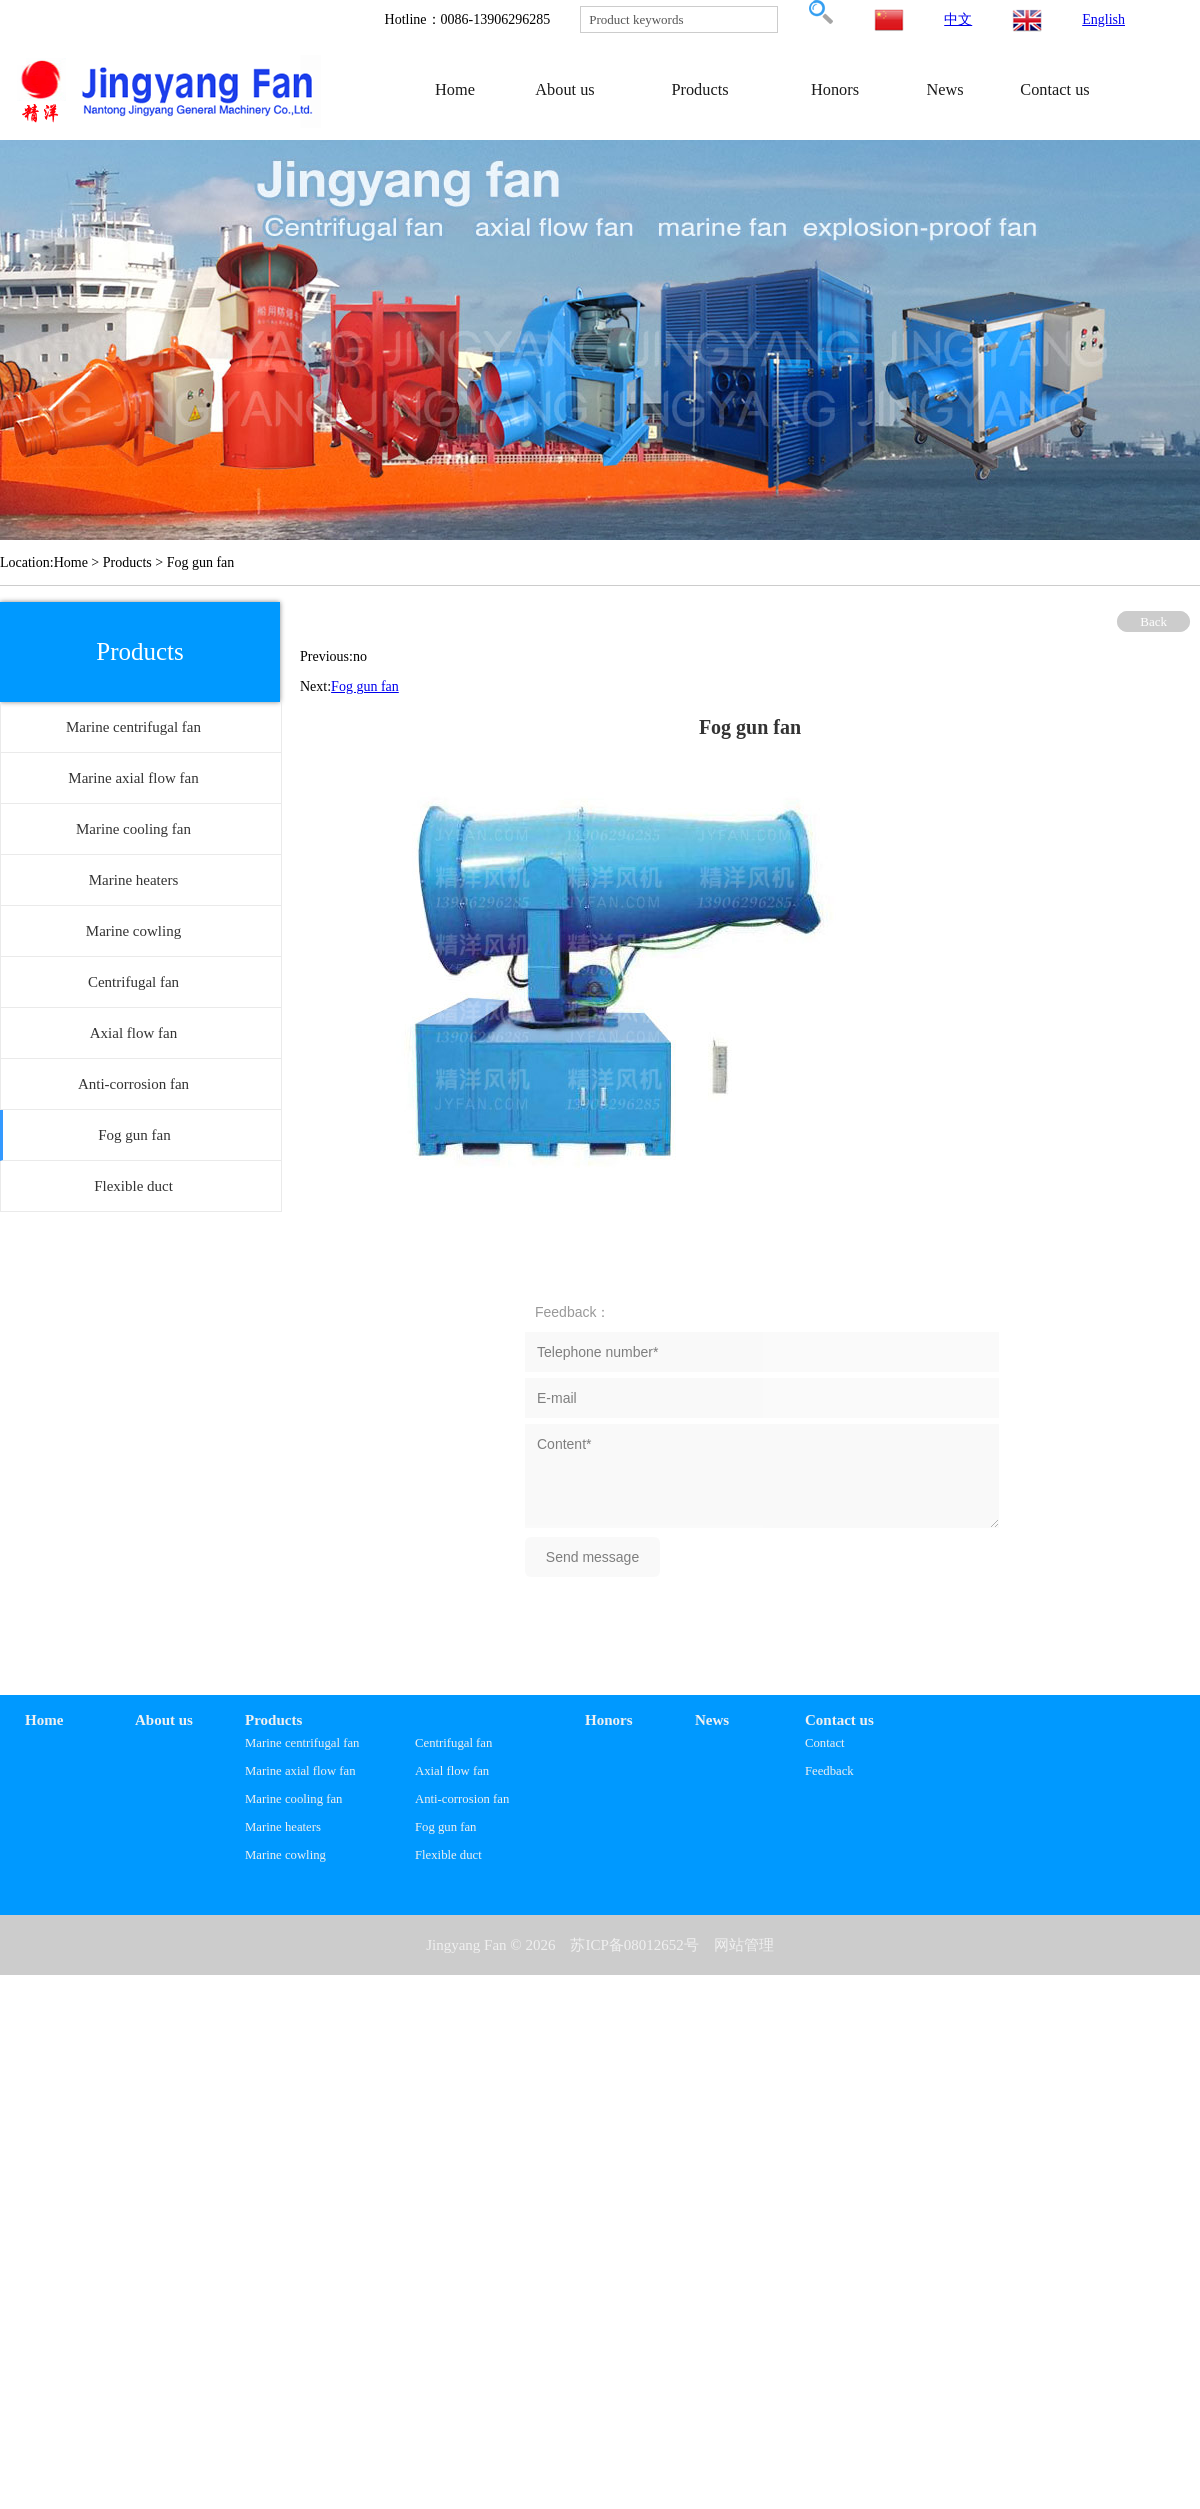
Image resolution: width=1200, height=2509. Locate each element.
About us (564, 89)
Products (699, 89)
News (944, 89)
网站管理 (744, 1945)
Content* (762, 1476)
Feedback (829, 1771)
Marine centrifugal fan (302, 1743)
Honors (835, 89)
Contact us (1054, 89)
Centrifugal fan (453, 1743)
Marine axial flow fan (300, 1771)
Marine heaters (283, 1827)
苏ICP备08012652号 (634, 1945)
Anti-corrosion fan (462, 1799)
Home (455, 89)
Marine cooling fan (293, 1799)
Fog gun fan (365, 686)
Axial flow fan (452, 1771)
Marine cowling (285, 1855)
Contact (825, 1743)
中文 (958, 19)
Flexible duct (448, 1855)
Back (1153, 621)
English (1103, 19)
